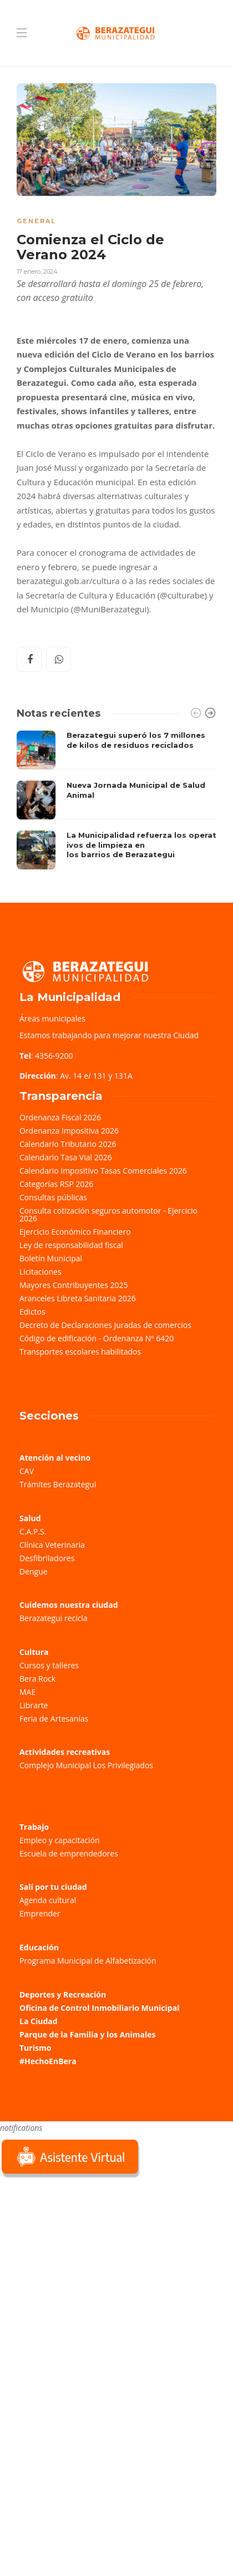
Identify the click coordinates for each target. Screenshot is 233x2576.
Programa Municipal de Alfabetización (87, 1960)
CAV (26, 1471)
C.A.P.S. (32, 1531)
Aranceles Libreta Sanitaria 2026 (77, 1298)
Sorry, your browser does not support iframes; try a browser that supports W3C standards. (83, 2259)
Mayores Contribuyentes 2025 (73, 1285)
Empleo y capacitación (59, 1840)
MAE (27, 1692)
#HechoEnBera (48, 2061)
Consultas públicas (53, 1197)
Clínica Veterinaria (52, 1544)
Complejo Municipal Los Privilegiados (86, 1765)
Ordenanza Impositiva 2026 (69, 1130)
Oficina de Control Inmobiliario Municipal (99, 2008)
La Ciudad (38, 2021)
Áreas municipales (52, 1018)
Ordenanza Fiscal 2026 (60, 1117)
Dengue (33, 1571)
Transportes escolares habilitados (80, 1351)
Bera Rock (37, 1678)
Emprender (39, 1913)
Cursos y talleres (49, 1665)
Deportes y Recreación (62, 1994)
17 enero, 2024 (37, 271)
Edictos (32, 1311)
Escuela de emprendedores (68, 1853)
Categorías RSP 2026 (56, 1184)
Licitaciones (40, 1271)
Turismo (35, 2047)
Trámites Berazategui (57, 1484)
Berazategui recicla (53, 1618)
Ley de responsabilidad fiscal (71, 1245)
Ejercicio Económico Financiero (75, 1231)
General (36, 221)
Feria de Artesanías (53, 1718)
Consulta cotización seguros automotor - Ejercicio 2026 (108, 1214)
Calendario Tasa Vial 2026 (65, 1157)
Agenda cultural (47, 1900)
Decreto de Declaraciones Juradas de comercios (105, 1325)
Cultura (34, 1652)
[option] (116, 800)
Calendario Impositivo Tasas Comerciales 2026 (103, 1170)
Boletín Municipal (50, 1258)
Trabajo (34, 1827)
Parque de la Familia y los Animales (87, 2034)
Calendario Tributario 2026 (67, 1144)
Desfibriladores (46, 1558)
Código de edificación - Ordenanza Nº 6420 (96, 1338)
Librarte (33, 1705)
